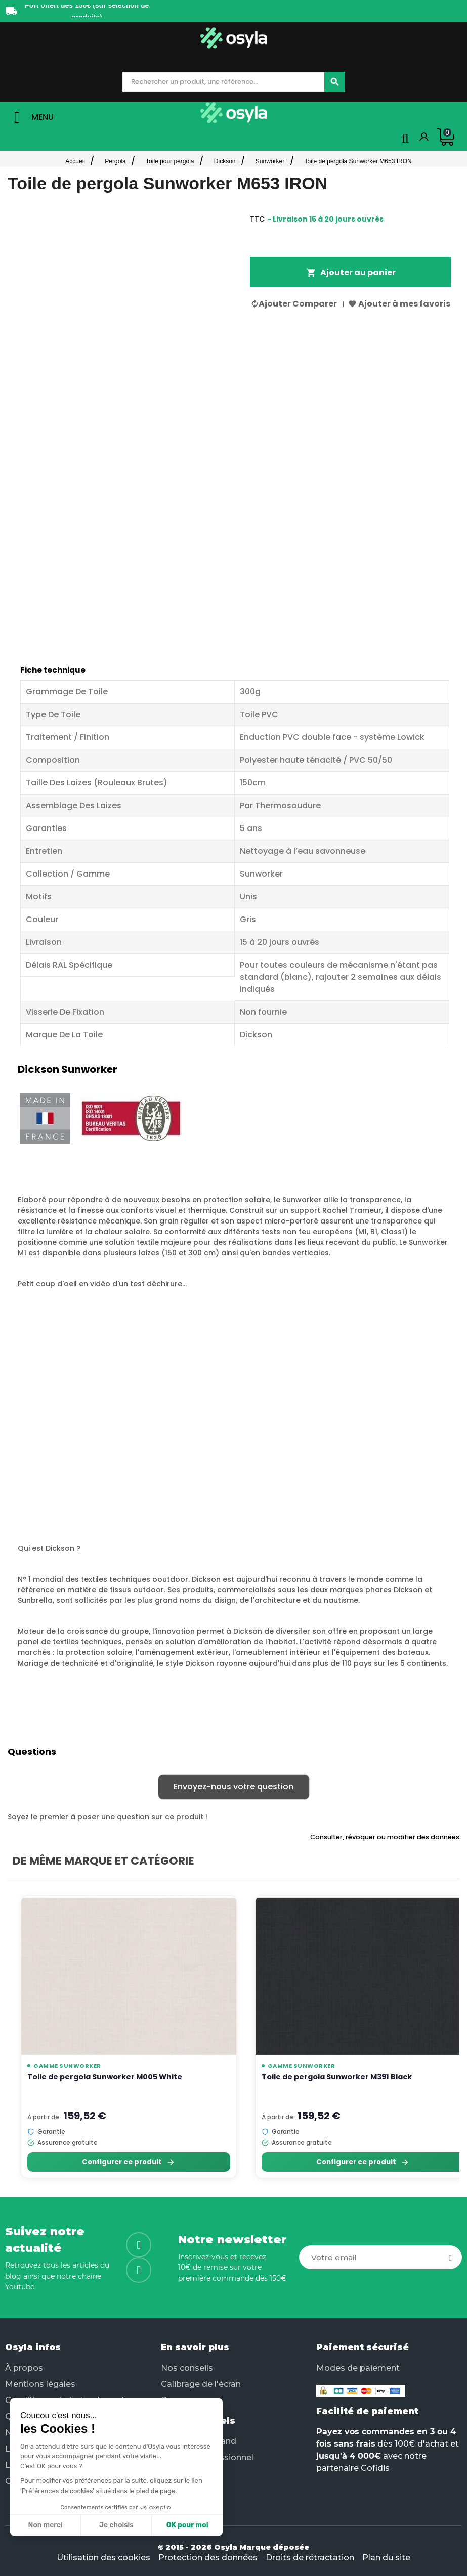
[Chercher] (334, 82)
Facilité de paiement (367, 2411)
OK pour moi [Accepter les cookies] (187, 2525)
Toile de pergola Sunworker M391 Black (337, 2077)
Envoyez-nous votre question (233, 1787)
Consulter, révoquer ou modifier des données (384, 1836)
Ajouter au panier (351, 272)
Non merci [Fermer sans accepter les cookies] (45, 2525)
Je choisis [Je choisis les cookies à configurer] (116, 2525)
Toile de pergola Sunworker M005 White (104, 2077)
